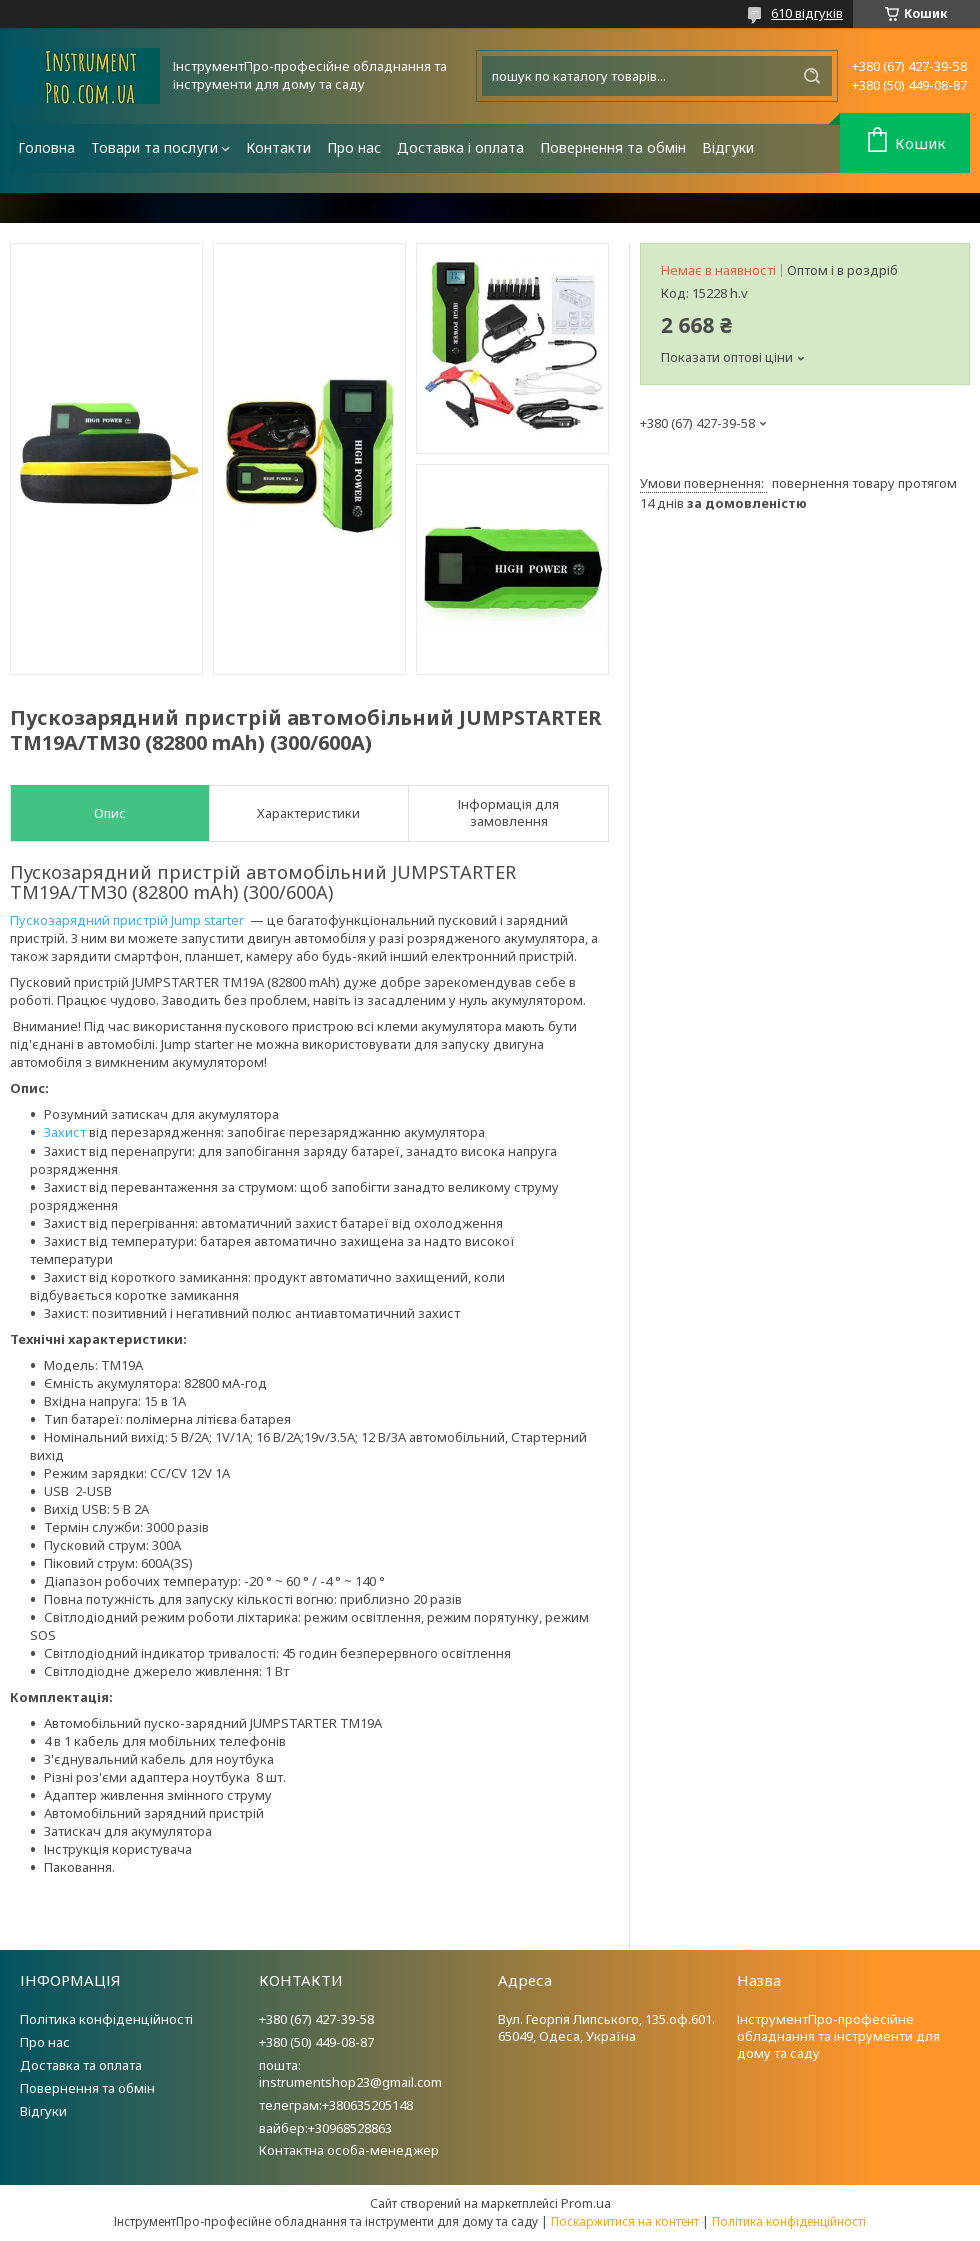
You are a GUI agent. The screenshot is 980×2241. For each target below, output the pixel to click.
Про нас (354, 147)
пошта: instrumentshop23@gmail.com (350, 2073)
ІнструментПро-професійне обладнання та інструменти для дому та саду (838, 2036)
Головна (46, 147)
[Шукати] (812, 76)
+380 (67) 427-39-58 (316, 2019)
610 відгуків (807, 13)
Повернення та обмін (613, 147)
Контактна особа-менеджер (349, 2150)
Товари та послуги (154, 147)
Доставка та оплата (81, 2065)
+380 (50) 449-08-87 (316, 2042)
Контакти (278, 147)
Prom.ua (586, 2203)
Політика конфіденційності (106, 2019)
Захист (65, 1132)
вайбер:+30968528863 (325, 2128)
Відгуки (728, 147)
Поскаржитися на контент (625, 2221)
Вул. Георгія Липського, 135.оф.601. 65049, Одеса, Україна (606, 2027)
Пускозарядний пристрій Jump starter (127, 920)
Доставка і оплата (460, 147)
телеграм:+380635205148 (336, 2105)
